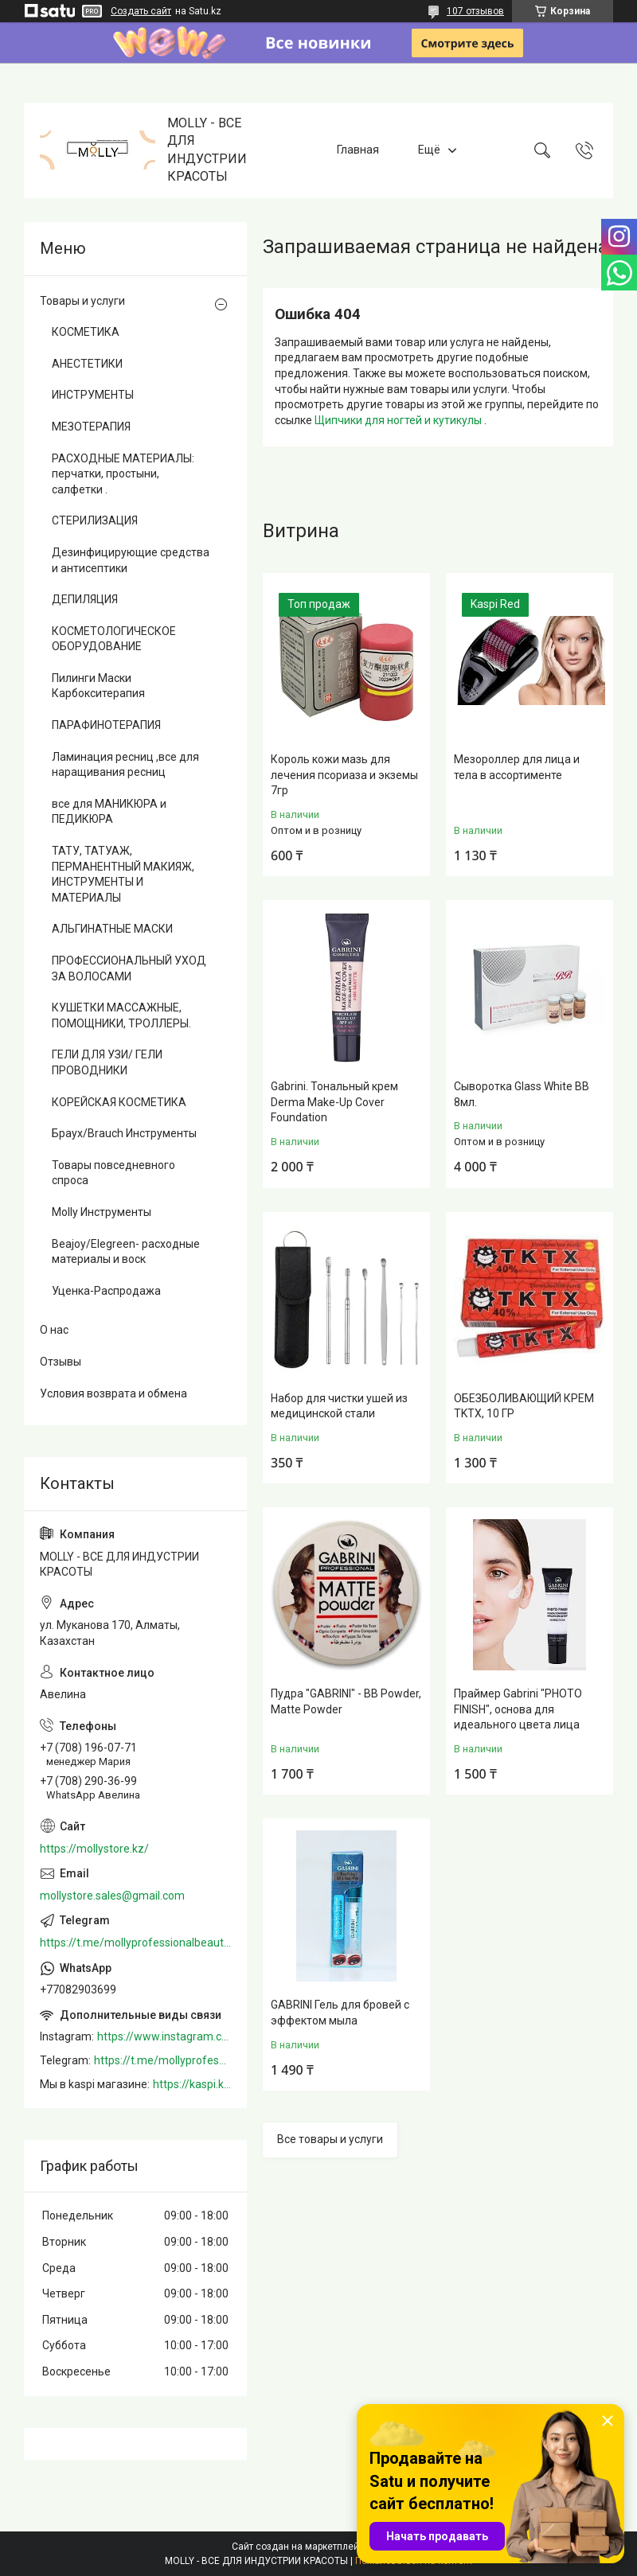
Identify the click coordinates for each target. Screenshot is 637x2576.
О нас (54, 1329)
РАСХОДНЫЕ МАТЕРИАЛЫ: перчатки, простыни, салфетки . (123, 474)
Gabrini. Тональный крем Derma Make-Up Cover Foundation (334, 1102)
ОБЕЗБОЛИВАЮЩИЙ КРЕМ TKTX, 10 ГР (524, 1406)
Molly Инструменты (101, 1212)
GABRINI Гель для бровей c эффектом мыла (340, 2012)
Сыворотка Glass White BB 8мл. (521, 1094)
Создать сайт (141, 11)
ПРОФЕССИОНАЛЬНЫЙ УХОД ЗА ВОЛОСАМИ (129, 968)
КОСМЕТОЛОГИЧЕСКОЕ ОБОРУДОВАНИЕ (114, 639)
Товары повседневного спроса (113, 1173)
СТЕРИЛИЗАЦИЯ (95, 520)
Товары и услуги (82, 300)
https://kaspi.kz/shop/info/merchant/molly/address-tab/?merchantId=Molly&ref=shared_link (192, 2084)
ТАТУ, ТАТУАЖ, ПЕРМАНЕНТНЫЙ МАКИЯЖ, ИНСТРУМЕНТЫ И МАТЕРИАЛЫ (123, 874)
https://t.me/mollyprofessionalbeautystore (135, 1942)
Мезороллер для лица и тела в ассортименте (517, 767)
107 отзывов (475, 11)
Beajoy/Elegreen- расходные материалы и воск (126, 1251)
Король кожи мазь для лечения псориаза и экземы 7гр (344, 775)
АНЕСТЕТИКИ (87, 363)
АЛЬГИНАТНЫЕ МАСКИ (112, 928)
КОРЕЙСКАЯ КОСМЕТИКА (119, 1102)
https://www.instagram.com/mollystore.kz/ (164, 2036)
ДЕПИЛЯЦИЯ (85, 599)
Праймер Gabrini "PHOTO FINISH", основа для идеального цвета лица (518, 1709)
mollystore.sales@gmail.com (112, 1895)
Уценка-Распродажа (106, 1290)
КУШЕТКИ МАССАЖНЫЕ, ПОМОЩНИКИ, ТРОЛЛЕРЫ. (121, 1015)
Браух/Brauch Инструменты (124, 1133)
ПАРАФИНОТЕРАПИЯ (106, 725)
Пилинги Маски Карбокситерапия (98, 686)
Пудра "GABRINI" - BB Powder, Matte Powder (346, 1701)
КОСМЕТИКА (85, 331)
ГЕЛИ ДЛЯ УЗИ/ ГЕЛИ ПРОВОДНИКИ (107, 1062)
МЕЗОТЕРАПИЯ (91, 426)
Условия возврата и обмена (113, 1393)
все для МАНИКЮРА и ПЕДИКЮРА (109, 811)
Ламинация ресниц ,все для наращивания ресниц (125, 764)
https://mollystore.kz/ (94, 1848)
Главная (358, 149)
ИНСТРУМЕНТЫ (93, 394)
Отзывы (60, 1361)
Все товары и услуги (330, 2139)
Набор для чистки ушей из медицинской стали (339, 1406)
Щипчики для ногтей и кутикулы (399, 420)
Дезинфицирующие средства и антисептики (130, 560)
